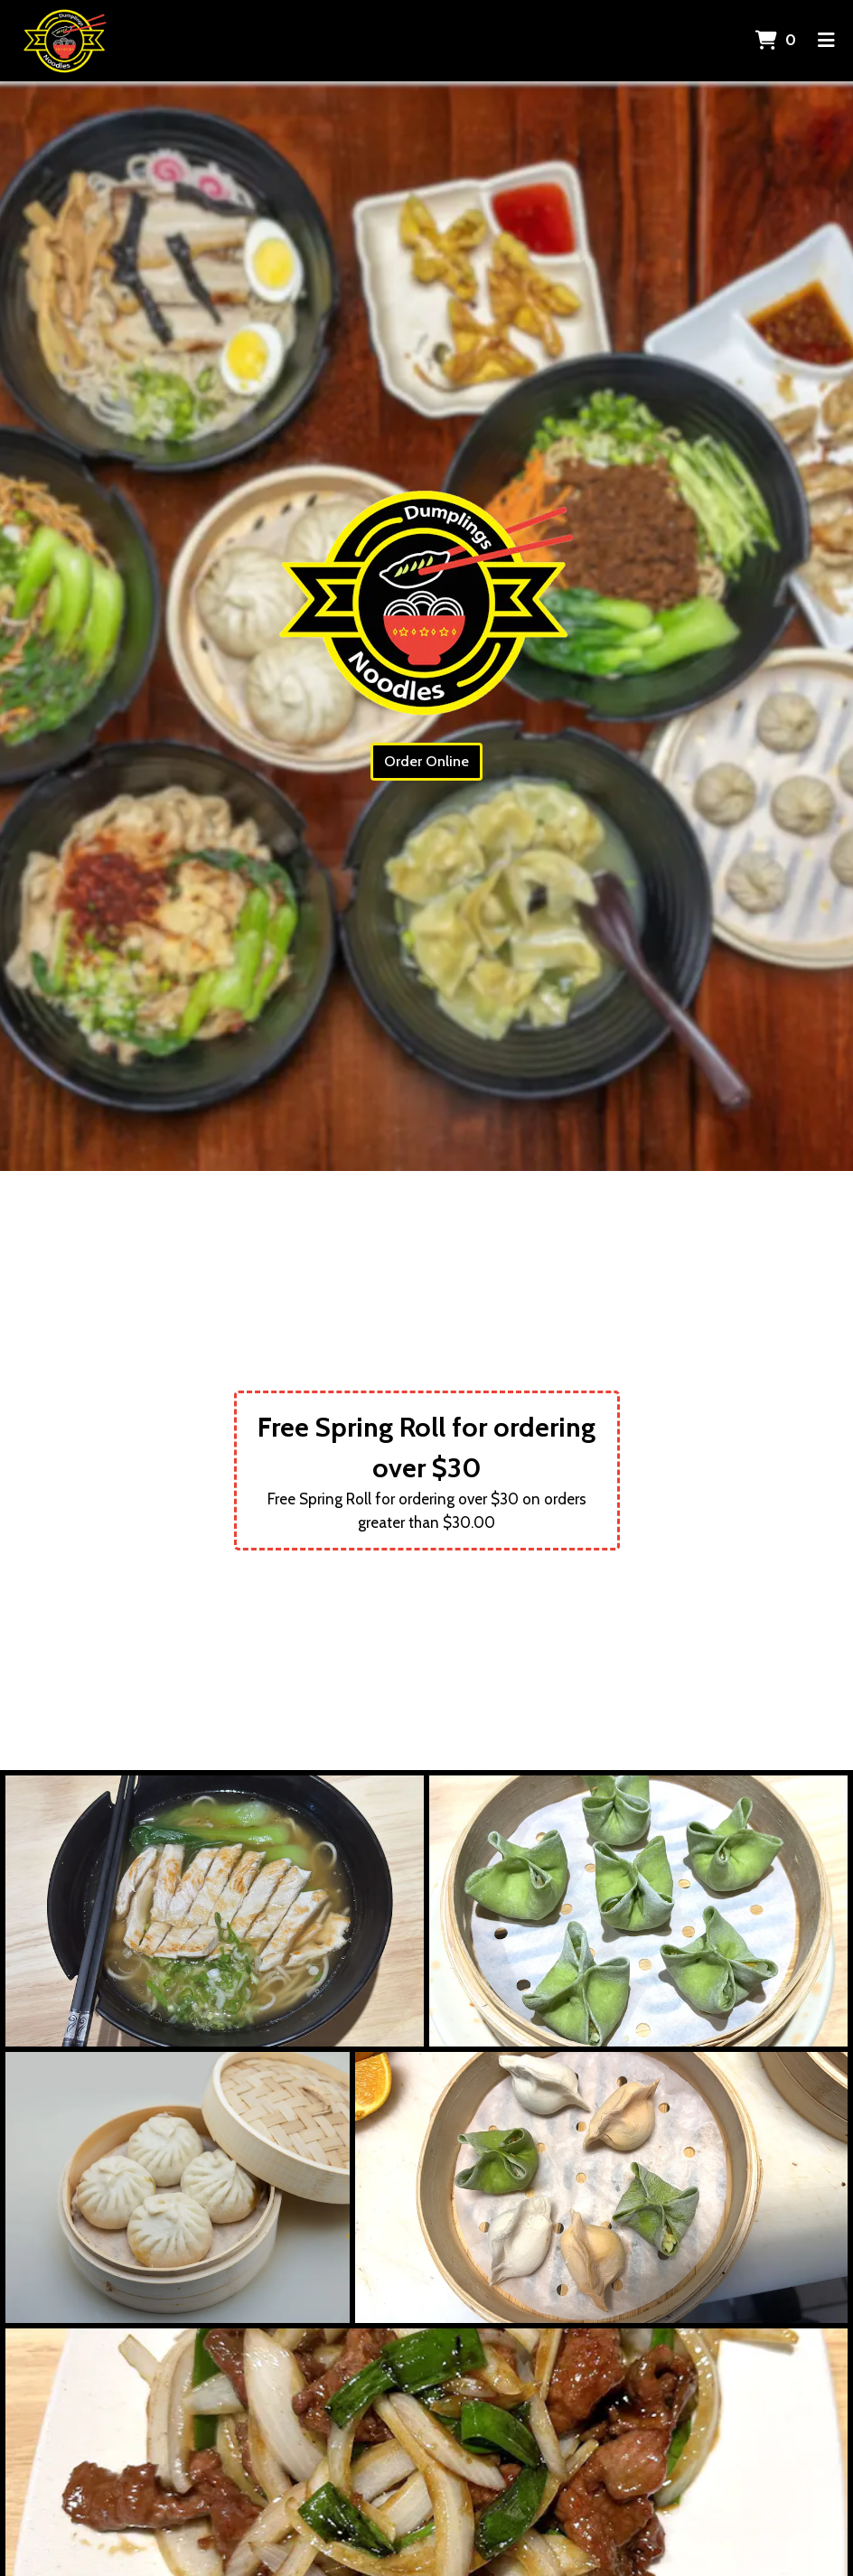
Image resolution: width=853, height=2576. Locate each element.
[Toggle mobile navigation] (826, 40)
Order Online (426, 761)
